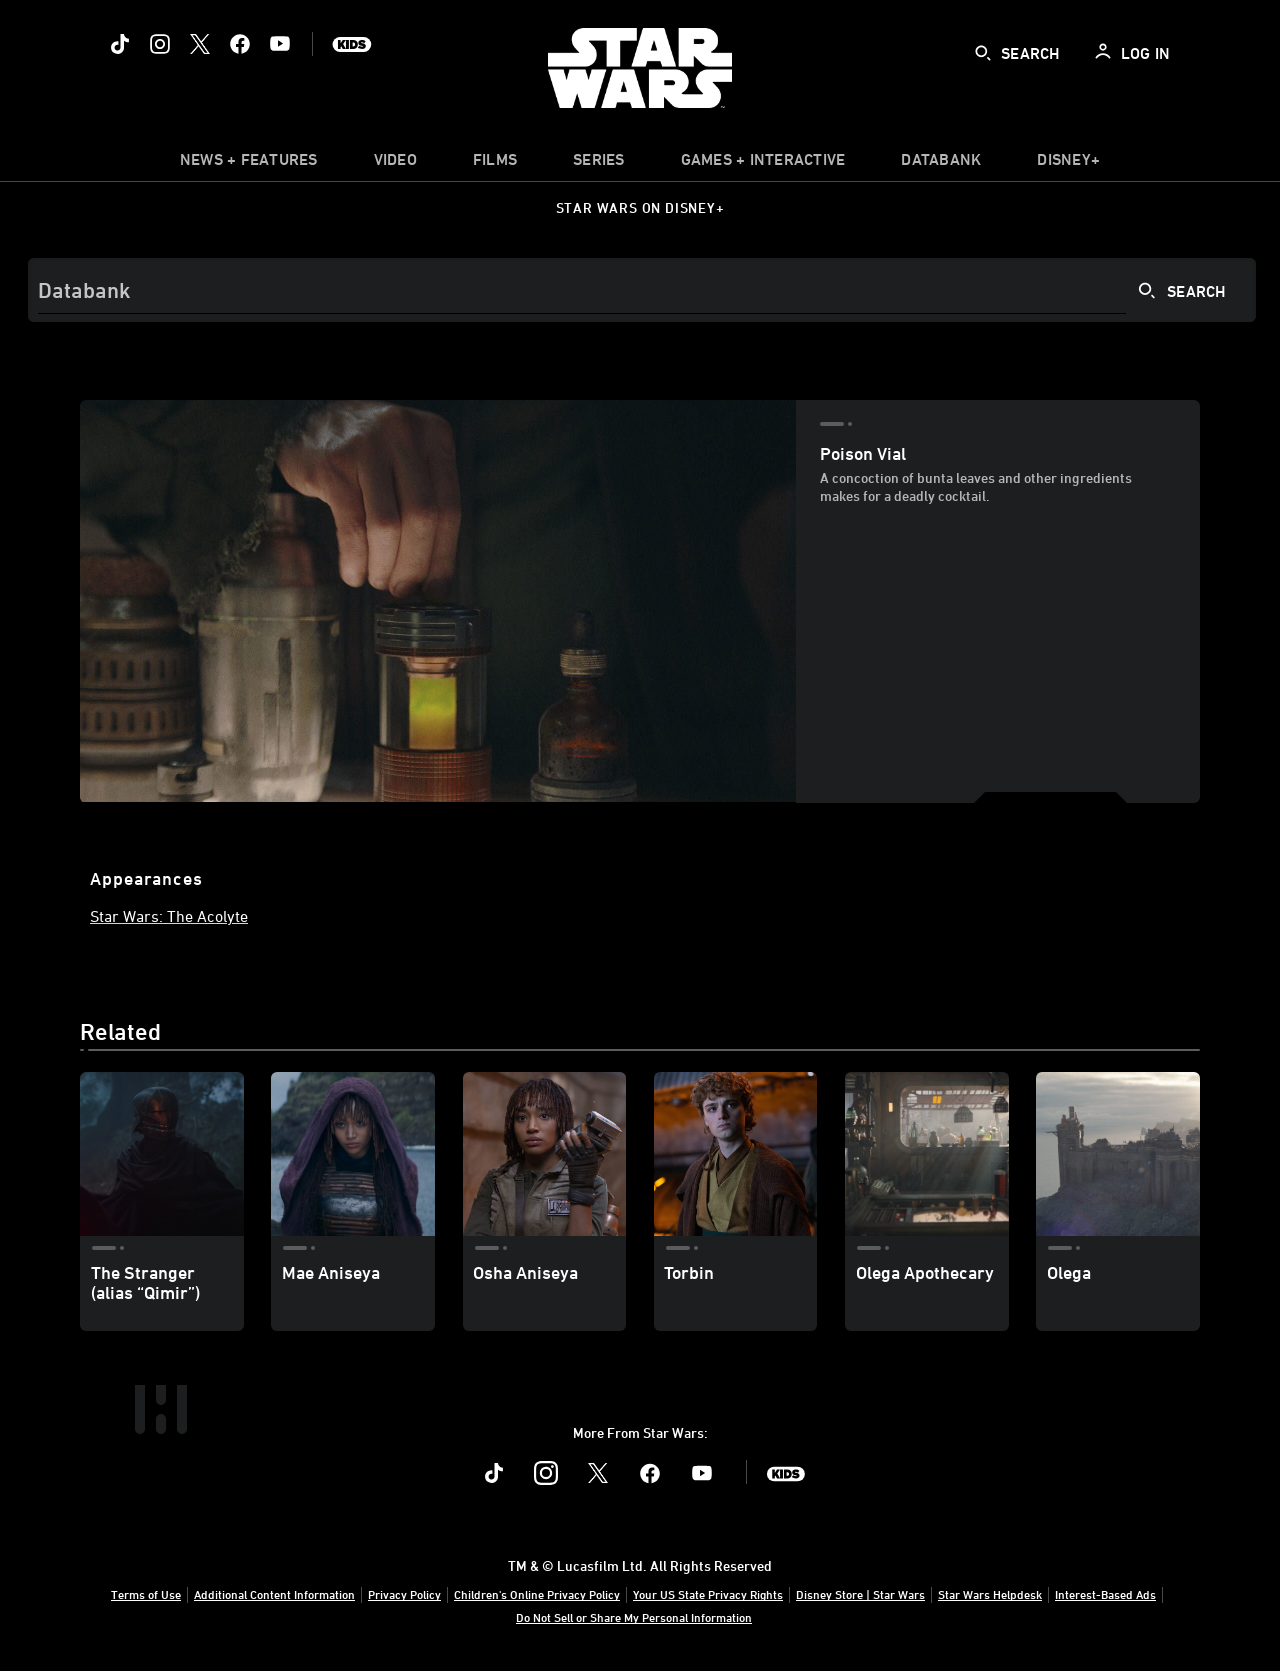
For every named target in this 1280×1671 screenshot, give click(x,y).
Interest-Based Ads (1105, 1594)
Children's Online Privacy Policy (537, 1594)
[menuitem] (395, 164)
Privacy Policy (404, 1594)
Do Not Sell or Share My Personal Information (634, 1617)
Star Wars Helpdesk (990, 1594)
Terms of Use (146, 1594)
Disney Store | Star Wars (860, 1594)
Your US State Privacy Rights (708, 1594)
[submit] (983, 53)
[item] (249, 164)
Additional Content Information (274, 1594)
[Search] (642, 290)
